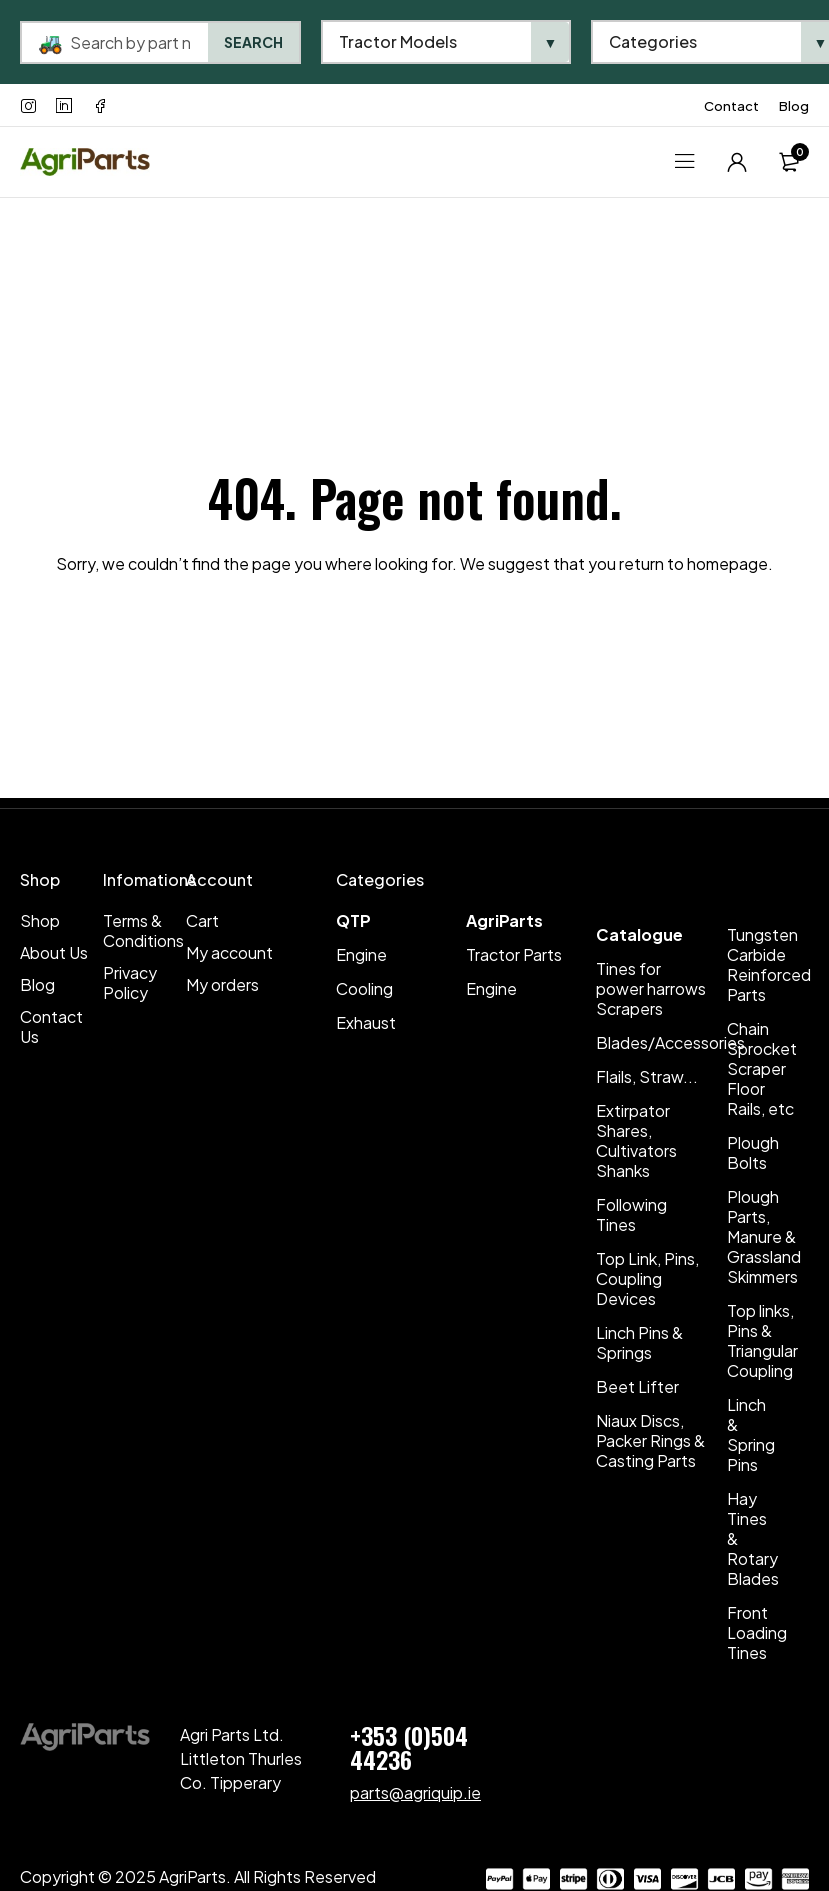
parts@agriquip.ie (415, 1792)
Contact (731, 106)
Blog (794, 106)
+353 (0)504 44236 (409, 1747)
